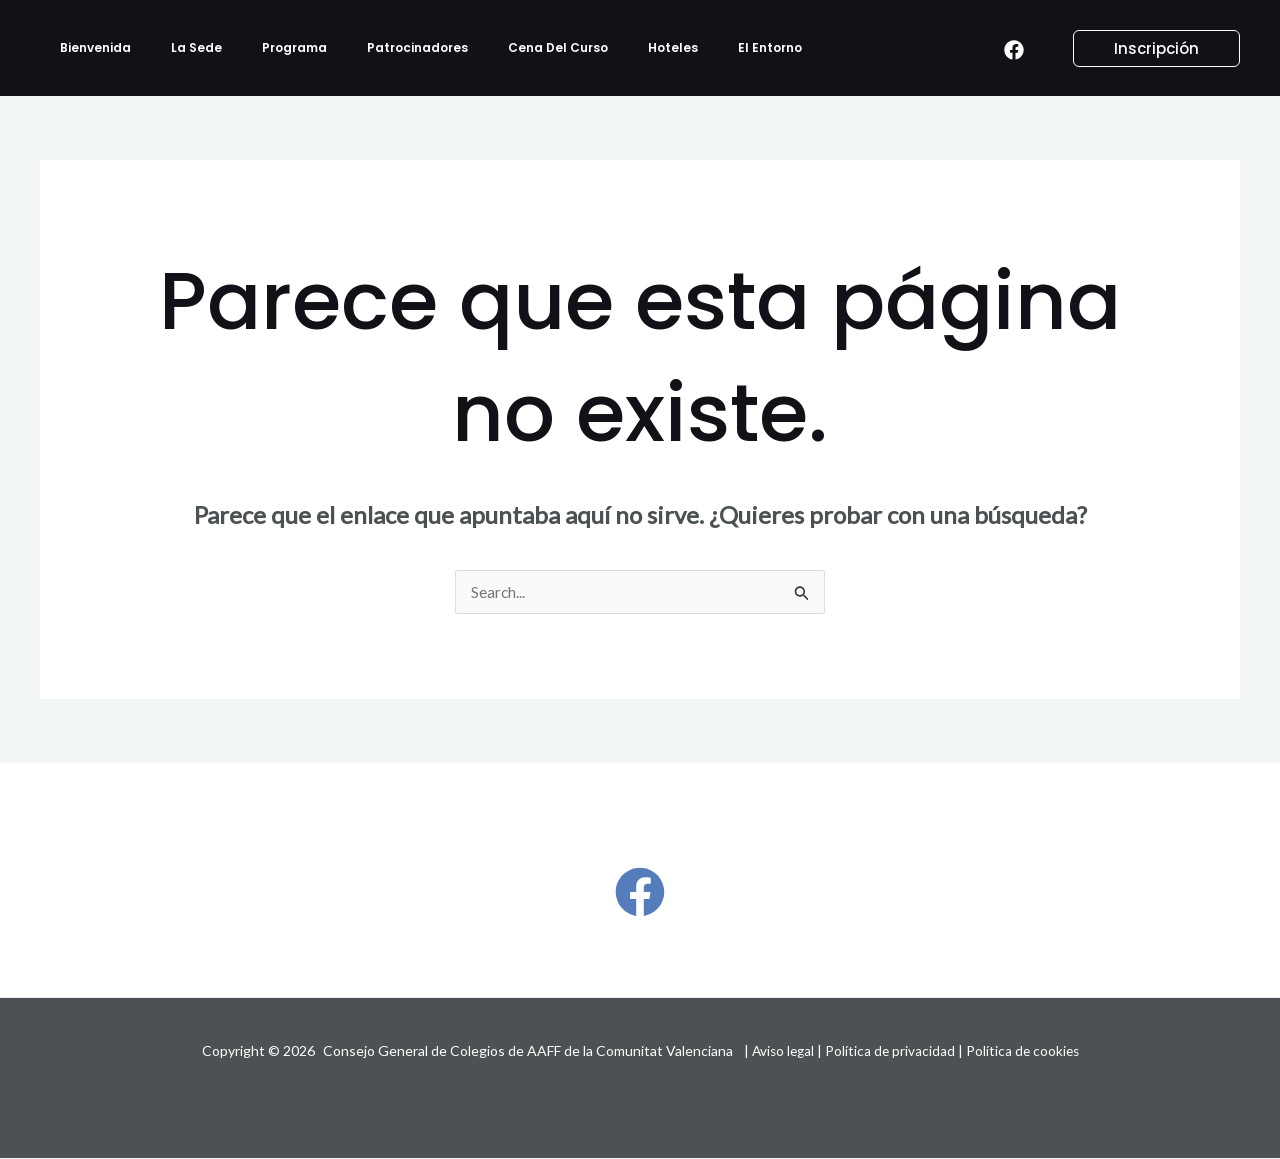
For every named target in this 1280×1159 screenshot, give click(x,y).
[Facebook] (1014, 49)
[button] (1144, 48)
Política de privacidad (890, 1051)
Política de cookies (1025, 1051)
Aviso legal (781, 1051)
